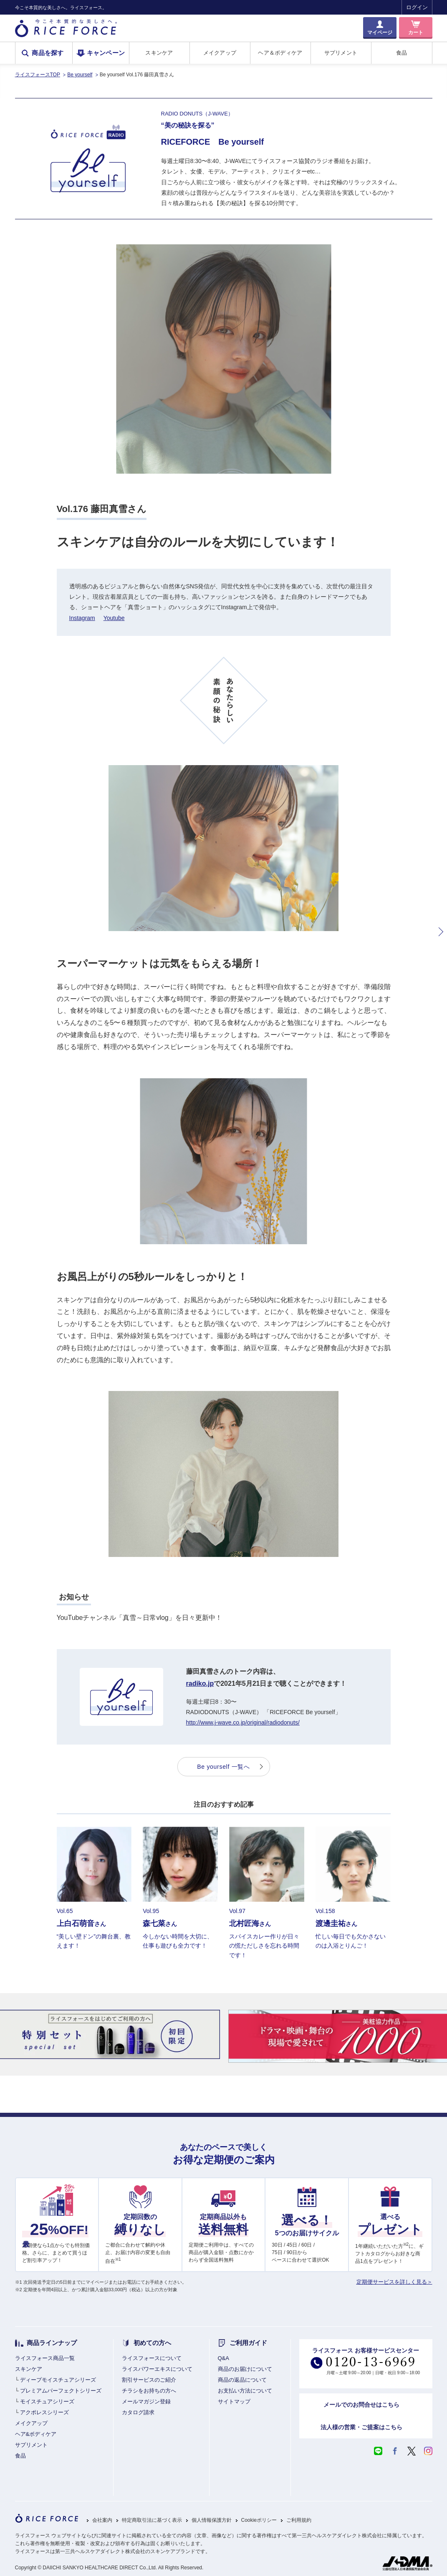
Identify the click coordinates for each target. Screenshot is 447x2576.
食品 (401, 53)
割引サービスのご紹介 (149, 2380)
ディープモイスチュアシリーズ (58, 2380)
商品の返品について (242, 2380)
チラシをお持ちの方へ (149, 2391)
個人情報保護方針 (212, 2520)
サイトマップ (234, 2401)
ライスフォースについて (152, 2358)
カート (415, 32)
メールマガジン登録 (146, 2401)
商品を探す (48, 53)
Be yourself (79, 75)
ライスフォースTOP (37, 75)
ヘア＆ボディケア (280, 53)
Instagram (82, 618)
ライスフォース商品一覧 (45, 2358)
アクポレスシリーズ (44, 2412)
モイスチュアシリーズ (47, 2401)
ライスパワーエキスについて (157, 2369)
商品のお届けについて (245, 2369)
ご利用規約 (298, 2520)
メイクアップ (220, 53)
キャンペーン (106, 53)
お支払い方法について (245, 2391)
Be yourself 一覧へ (223, 1766)
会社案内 (102, 2520)
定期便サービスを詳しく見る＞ (394, 2282)
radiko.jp (200, 1683)
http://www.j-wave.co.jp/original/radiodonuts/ (243, 1722)
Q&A (223, 2358)
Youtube (114, 618)
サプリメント (341, 53)
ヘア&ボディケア (36, 2434)
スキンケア (159, 53)
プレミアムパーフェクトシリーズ (60, 2391)
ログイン (417, 7)
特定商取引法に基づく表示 (152, 2520)
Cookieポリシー (259, 2520)
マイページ (379, 32)
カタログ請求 (138, 2412)
